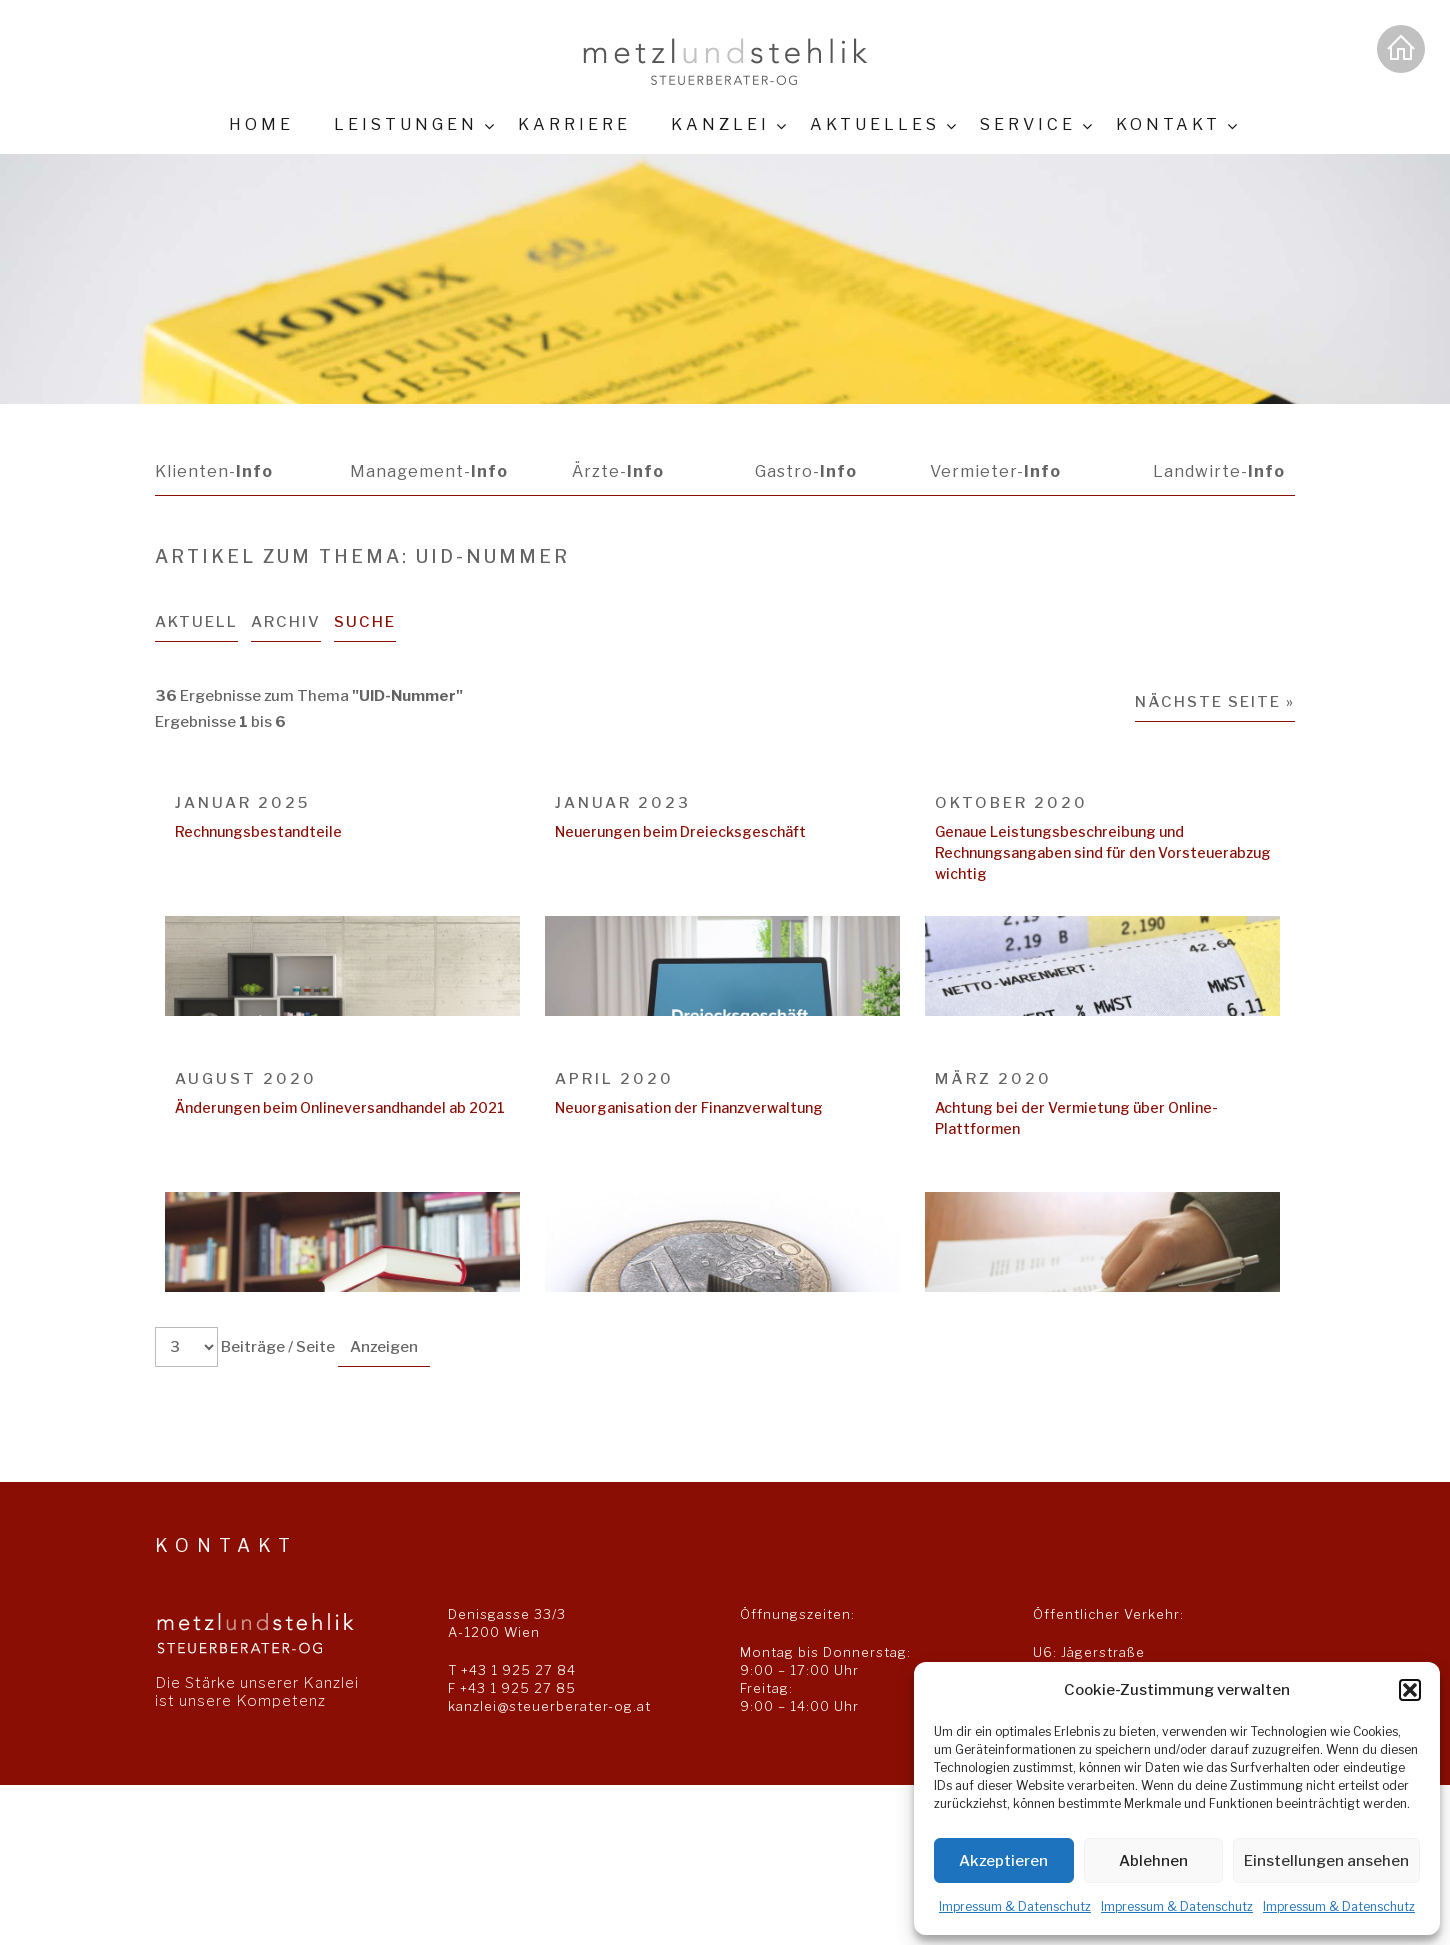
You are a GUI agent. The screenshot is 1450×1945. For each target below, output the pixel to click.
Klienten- (214, 471)
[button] (1410, 1690)
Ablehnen (1153, 1861)
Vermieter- (995, 471)
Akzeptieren (1003, 1861)
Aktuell (196, 622)
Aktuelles (875, 124)
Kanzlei (720, 124)
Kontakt (1168, 124)
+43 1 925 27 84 (518, 1670)
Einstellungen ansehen (1326, 1861)
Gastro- (806, 471)
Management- (429, 471)
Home (261, 124)
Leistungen (406, 124)
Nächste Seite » (1215, 702)
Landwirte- (1219, 471)
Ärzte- (618, 471)
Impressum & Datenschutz (1015, 1906)
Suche (365, 622)
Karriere (574, 124)
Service (1028, 124)
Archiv (286, 622)
